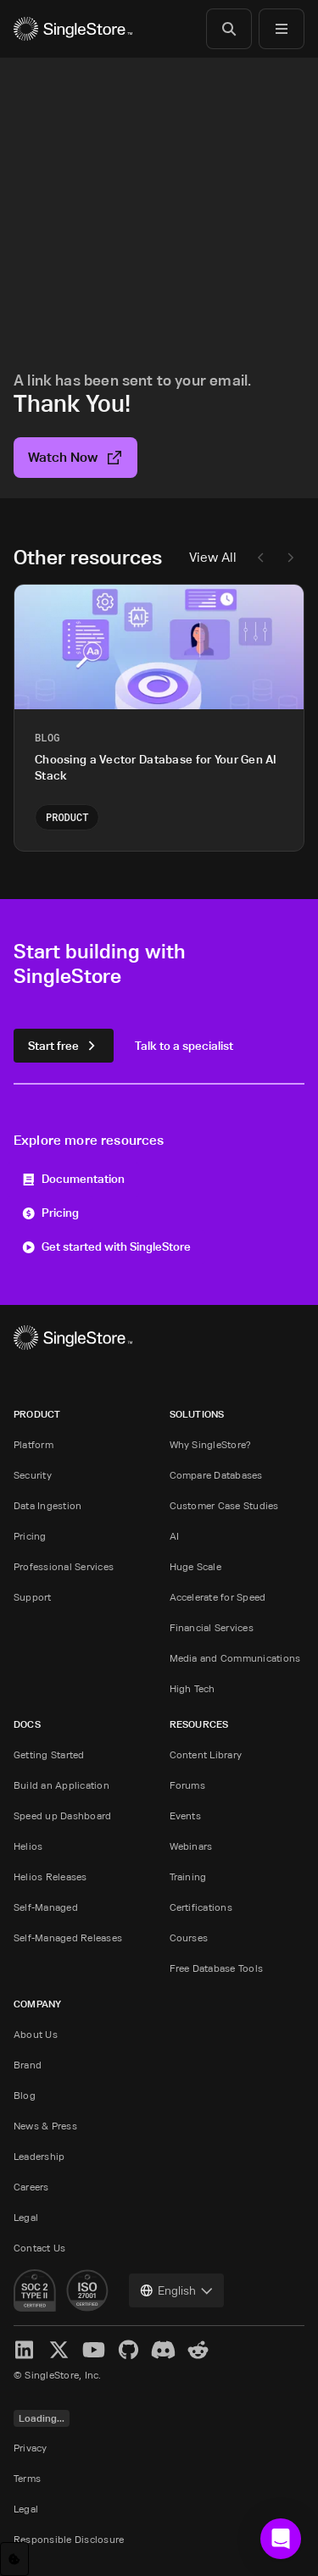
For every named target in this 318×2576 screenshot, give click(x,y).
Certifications (201, 1907)
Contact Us (39, 2247)
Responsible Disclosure (69, 2539)
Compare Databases (216, 1474)
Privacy (30, 2447)
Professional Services (64, 1566)
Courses (189, 1937)
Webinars (191, 1846)
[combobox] (176, 2290)
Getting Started (49, 1754)
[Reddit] (198, 2350)
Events (185, 1815)
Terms (27, 2478)
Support (33, 1597)
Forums (187, 1785)
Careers (31, 2186)
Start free (63, 1045)
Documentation (73, 1178)
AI (174, 1536)
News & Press (45, 2125)
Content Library (206, 1754)
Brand (28, 2064)
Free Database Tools (217, 1968)
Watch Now (75, 457)
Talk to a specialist (184, 1045)
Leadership (39, 2156)
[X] (59, 2350)
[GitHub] (128, 2350)
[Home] (73, 28)
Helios (28, 1846)
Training (188, 1876)
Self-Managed (46, 1907)
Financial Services (212, 1627)
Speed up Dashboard (62, 1815)
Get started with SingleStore (106, 1246)
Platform (33, 1444)
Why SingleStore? (211, 1444)
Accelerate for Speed (218, 1597)
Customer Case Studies (224, 1505)
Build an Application (61, 1785)
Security (33, 1474)
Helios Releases (50, 1876)
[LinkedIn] (24, 2350)
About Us (36, 2034)
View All (213, 557)
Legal (26, 2217)
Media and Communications (235, 1658)
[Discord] (163, 2350)
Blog (25, 2095)
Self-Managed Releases (68, 1937)
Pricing (50, 1212)
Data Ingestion (47, 1505)
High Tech (192, 1688)
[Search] (229, 28)
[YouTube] (93, 2350)
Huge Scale (195, 1566)
